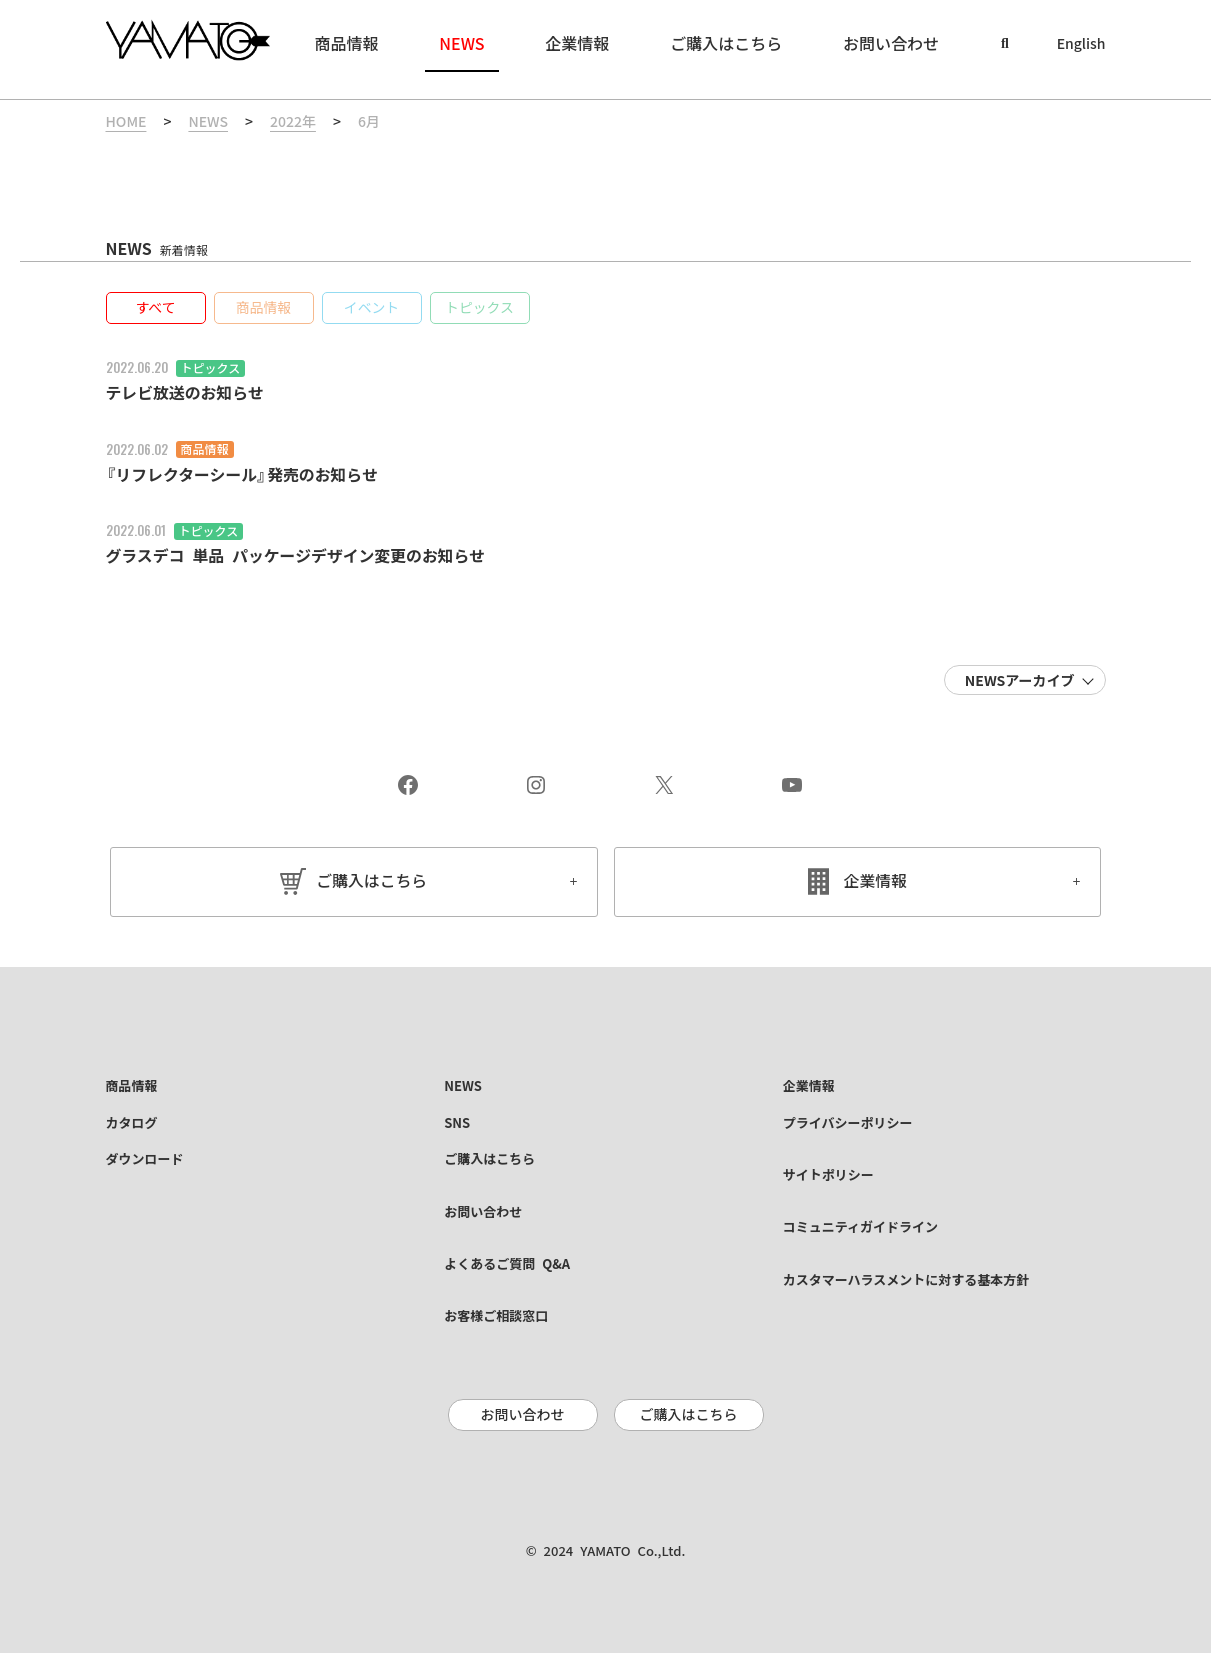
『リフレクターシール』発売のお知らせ (243, 474)
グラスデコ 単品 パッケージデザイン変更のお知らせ (297, 555)
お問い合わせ (523, 1414)
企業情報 (875, 880)
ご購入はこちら (372, 880)
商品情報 (205, 449)
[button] (156, 308)
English (1081, 44)
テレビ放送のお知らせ (186, 393)
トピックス (211, 368)
